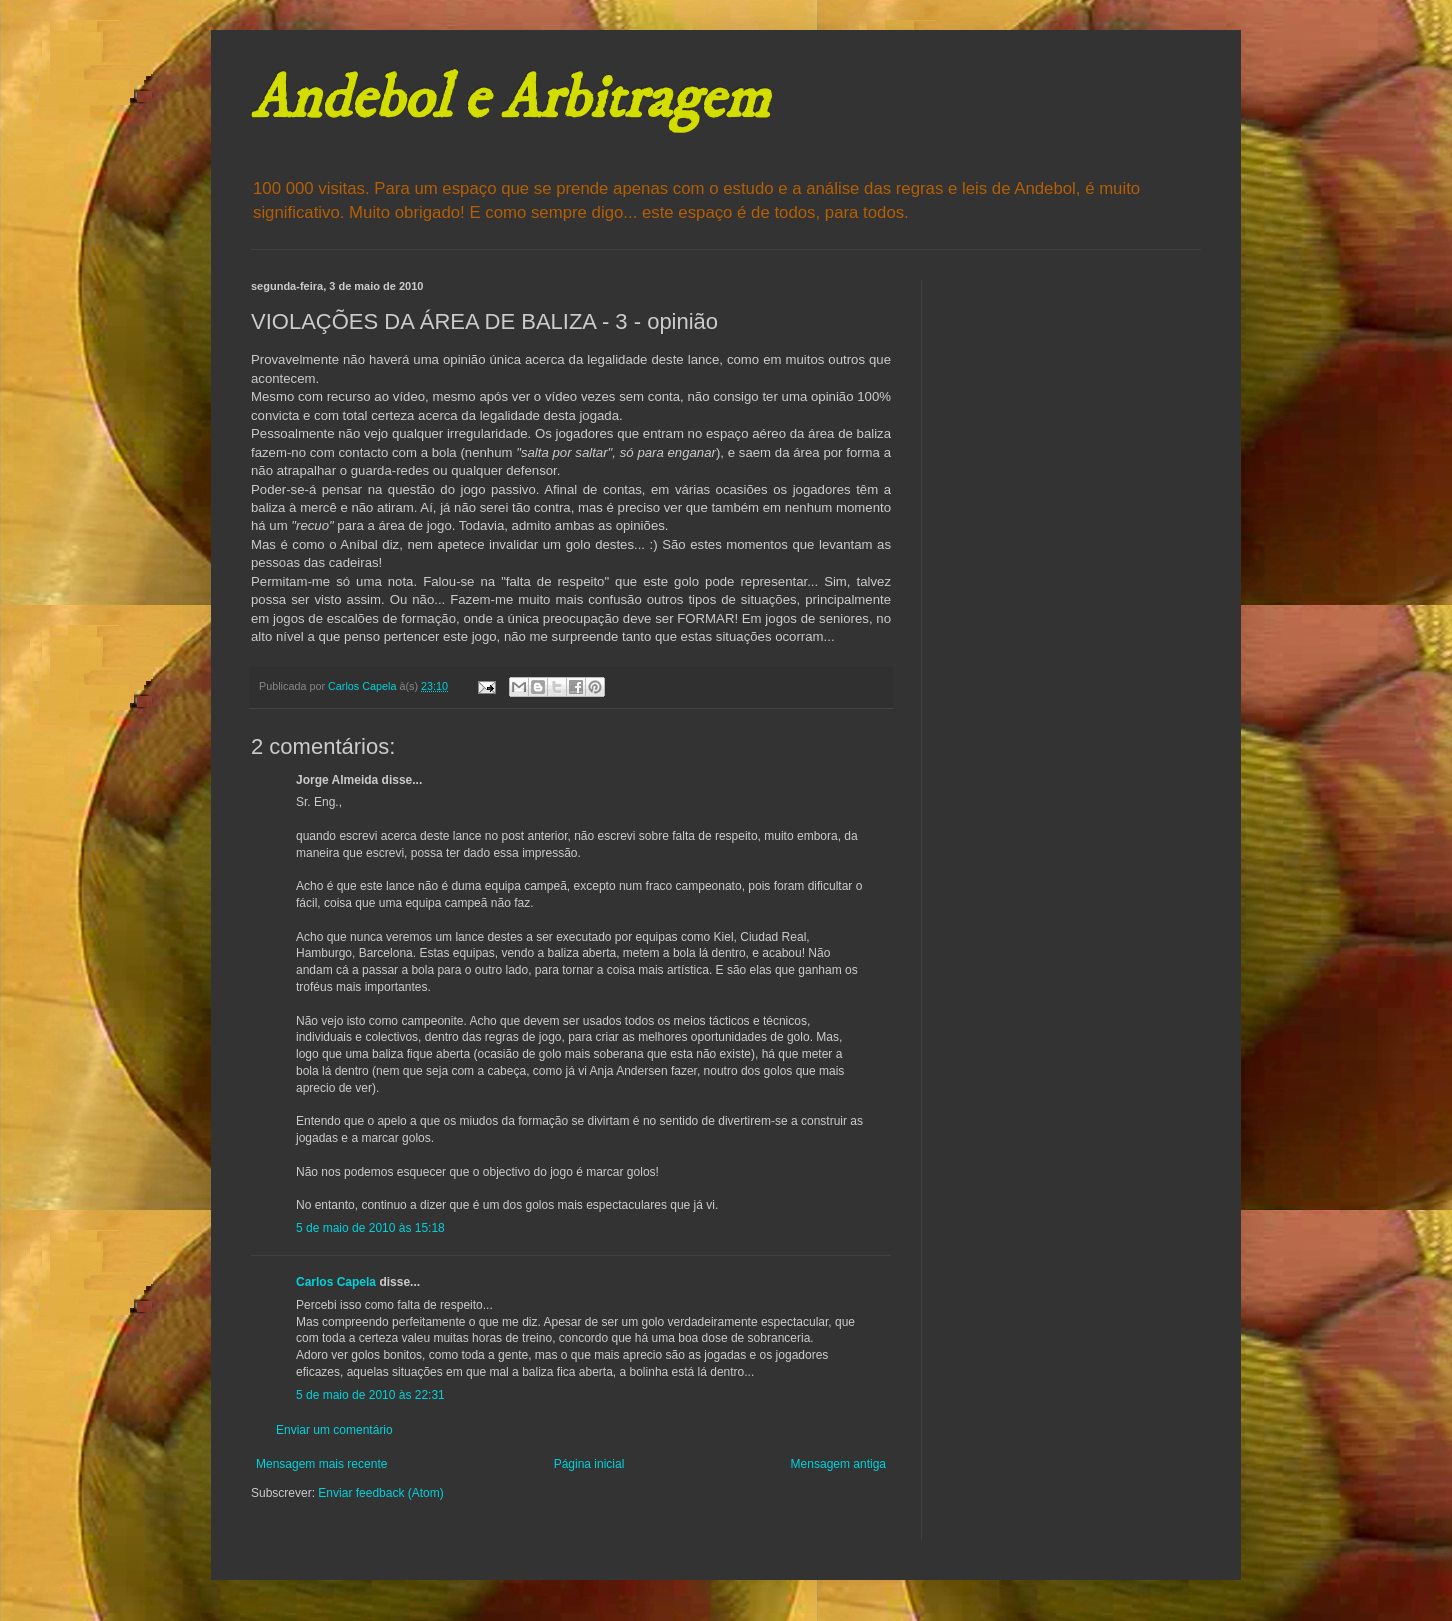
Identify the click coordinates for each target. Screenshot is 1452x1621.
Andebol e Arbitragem (510, 99)
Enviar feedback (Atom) (380, 1493)
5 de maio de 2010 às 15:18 (370, 1228)
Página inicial (589, 1464)
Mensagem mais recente (321, 1464)
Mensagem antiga (838, 1464)
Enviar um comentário (334, 1430)
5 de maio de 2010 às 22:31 (370, 1395)
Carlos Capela (336, 1282)
